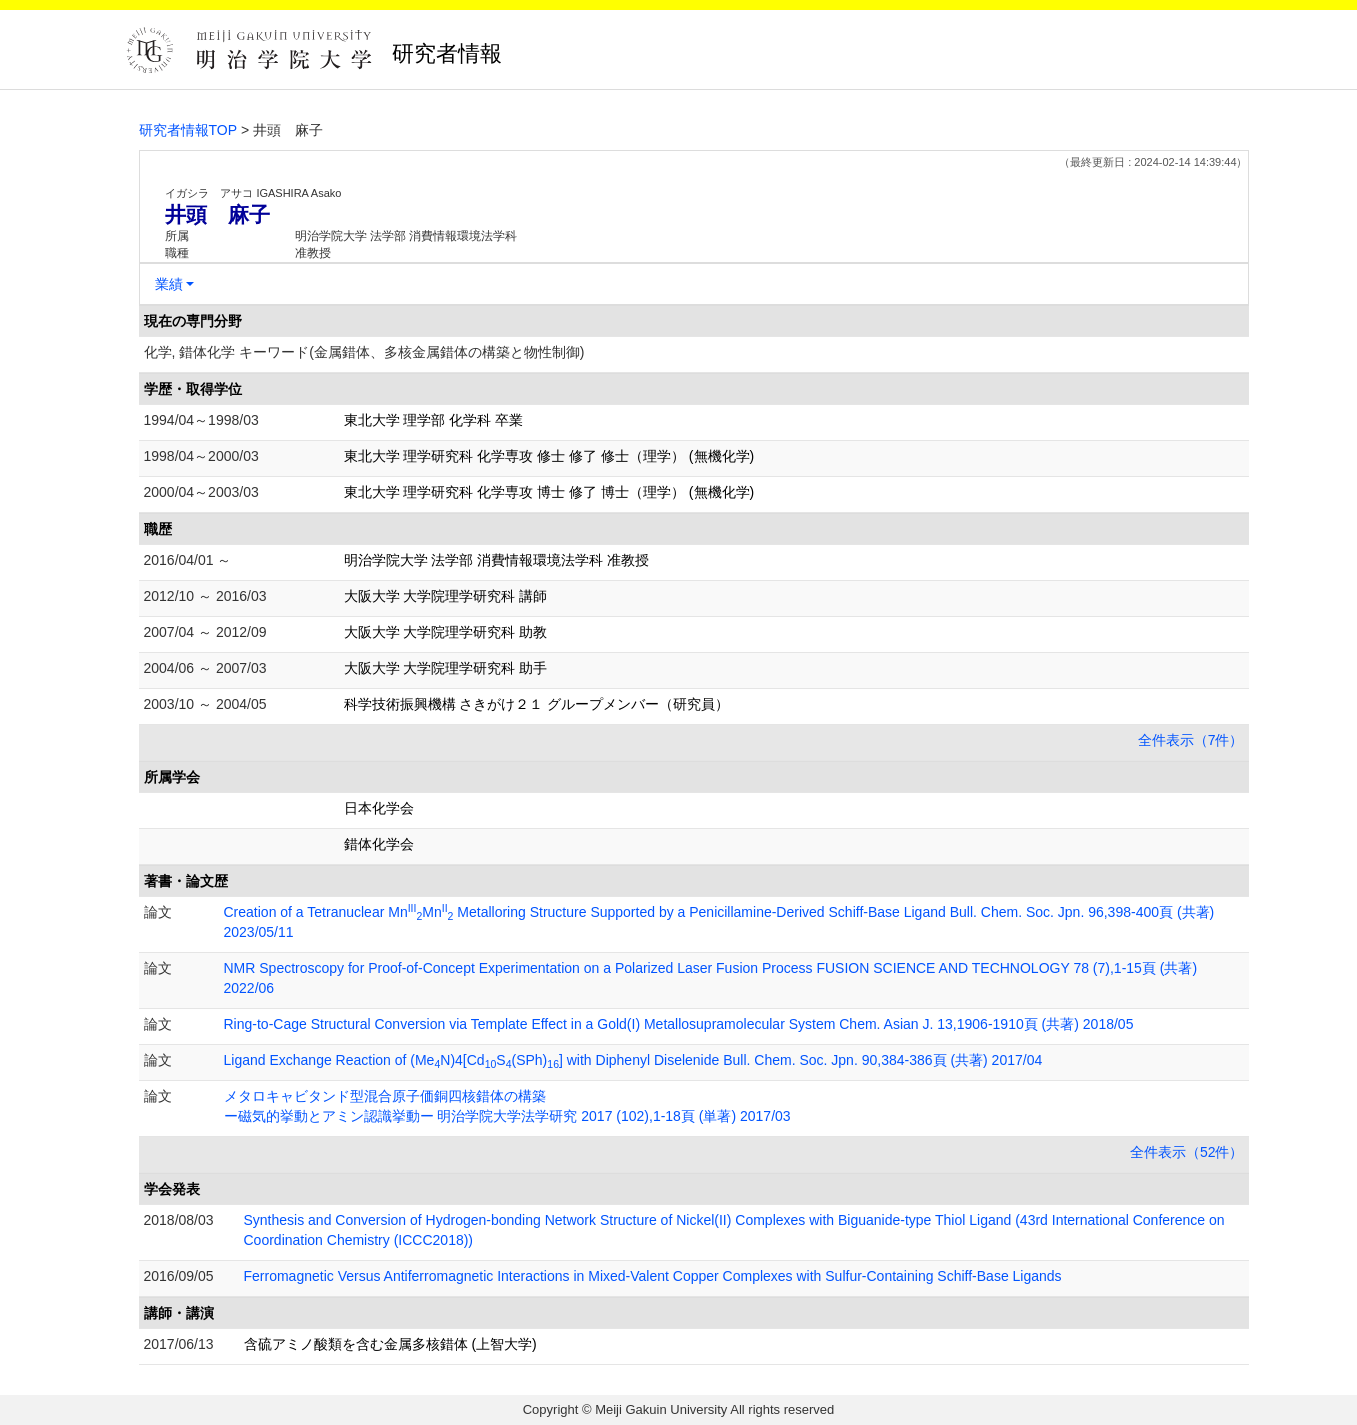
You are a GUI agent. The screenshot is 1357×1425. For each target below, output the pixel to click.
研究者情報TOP (188, 130)
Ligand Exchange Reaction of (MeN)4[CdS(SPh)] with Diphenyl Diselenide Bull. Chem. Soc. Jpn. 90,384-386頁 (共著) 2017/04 (633, 1060)
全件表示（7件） (1191, 740)
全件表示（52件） (1187, 1152)
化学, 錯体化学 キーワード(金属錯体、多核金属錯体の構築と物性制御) (364, 352)
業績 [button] (169, 284)
